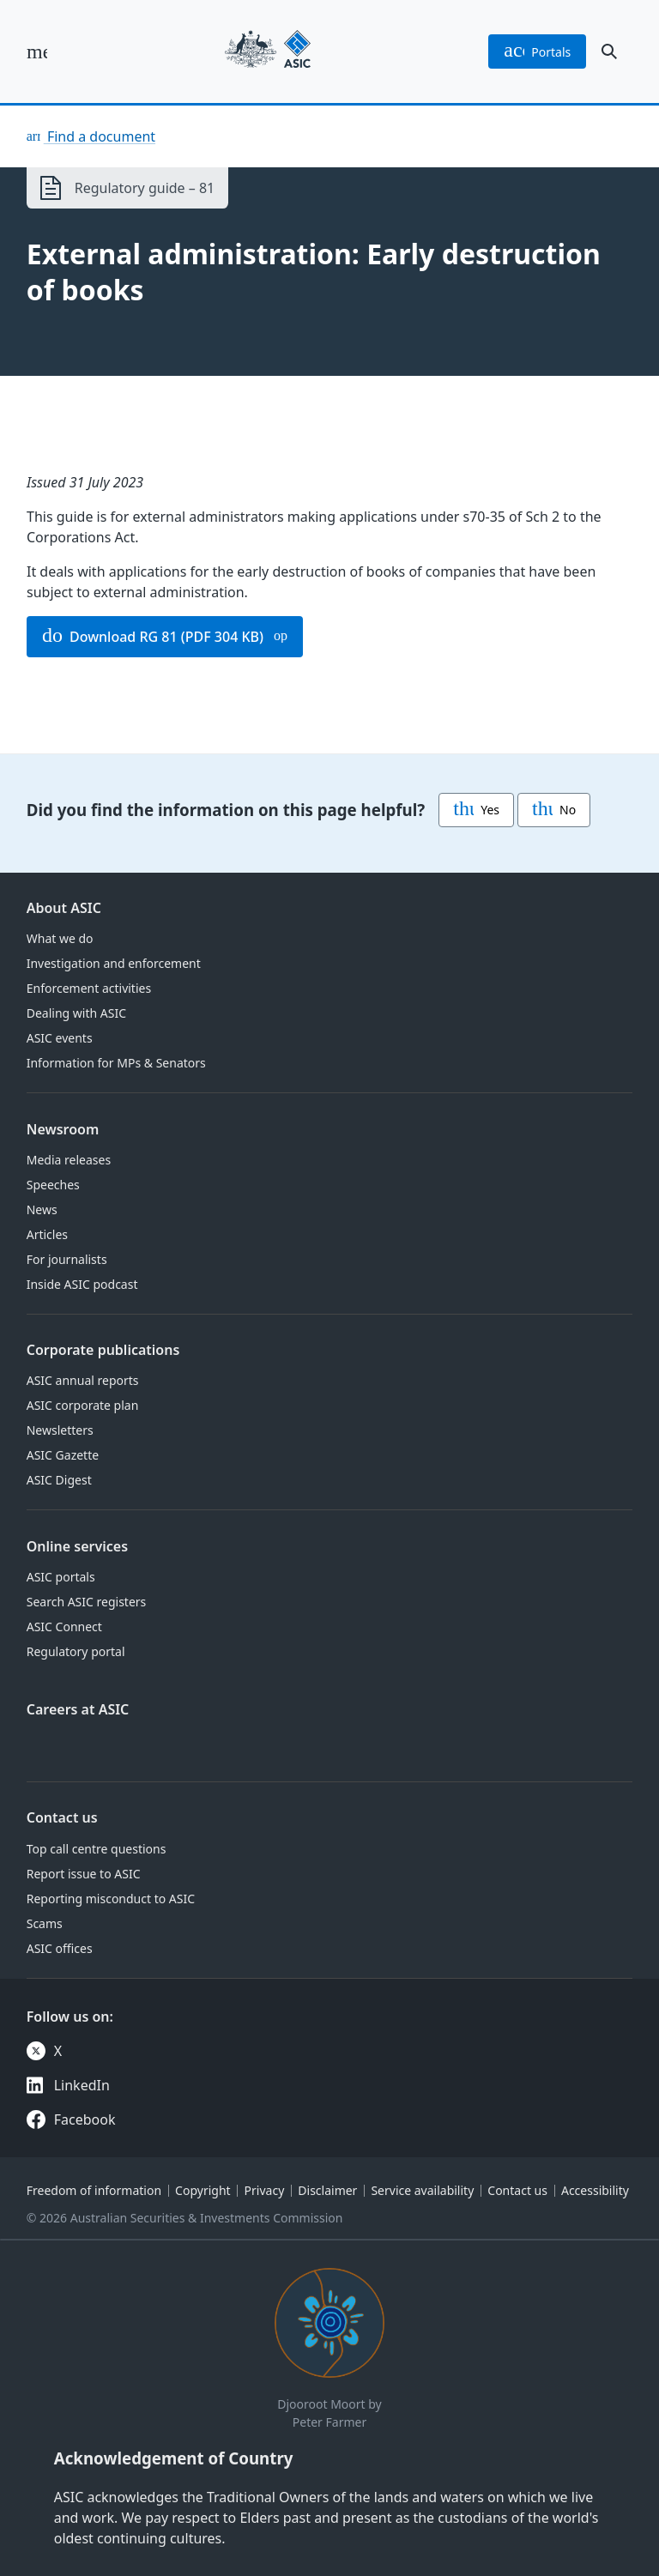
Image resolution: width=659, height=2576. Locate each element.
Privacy (265, 2190)
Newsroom (63, 1129)
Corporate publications (103, 1349)
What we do (60, 938)
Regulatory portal (76, 1651)
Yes (476, 810)
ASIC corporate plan (83, 1405)
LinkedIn (82, 2085)
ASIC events (60, 1038)
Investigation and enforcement (114, 963)
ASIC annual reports (83, 1380)
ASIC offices (60, 1948)
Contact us (62, 1817)
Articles (47, 1234)
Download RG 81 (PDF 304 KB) (152, 637)
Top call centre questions (96, 1849)
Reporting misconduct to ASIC (111, 1898)
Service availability (422, 2190)
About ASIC (64, 907)
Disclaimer (327, 2190)
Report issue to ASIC (84, 1873)
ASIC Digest (59, 1480)
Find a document (99, 136)
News (42, 1209)
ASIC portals (61, 1577)
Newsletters (60, 1430)
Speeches (53, 1184)
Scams (45, 1923)
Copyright (203, 2190)
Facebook (85, 2119)
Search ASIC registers (87, 1601)
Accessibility (595, 2190)
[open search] (609, 51)
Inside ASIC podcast (82, 1284)
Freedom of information (94, 2190)
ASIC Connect (64, 1626)
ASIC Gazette (63, 1455)
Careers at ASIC (78, 1709)
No (554, 810)
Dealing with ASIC (76, 1013)
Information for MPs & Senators (116, 1063)
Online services (77, 1546)
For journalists (67, 1259)
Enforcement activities (89, 988)
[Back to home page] (268, 51)
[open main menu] (37, 51)
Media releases (69, 1160)
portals (537, 51)
